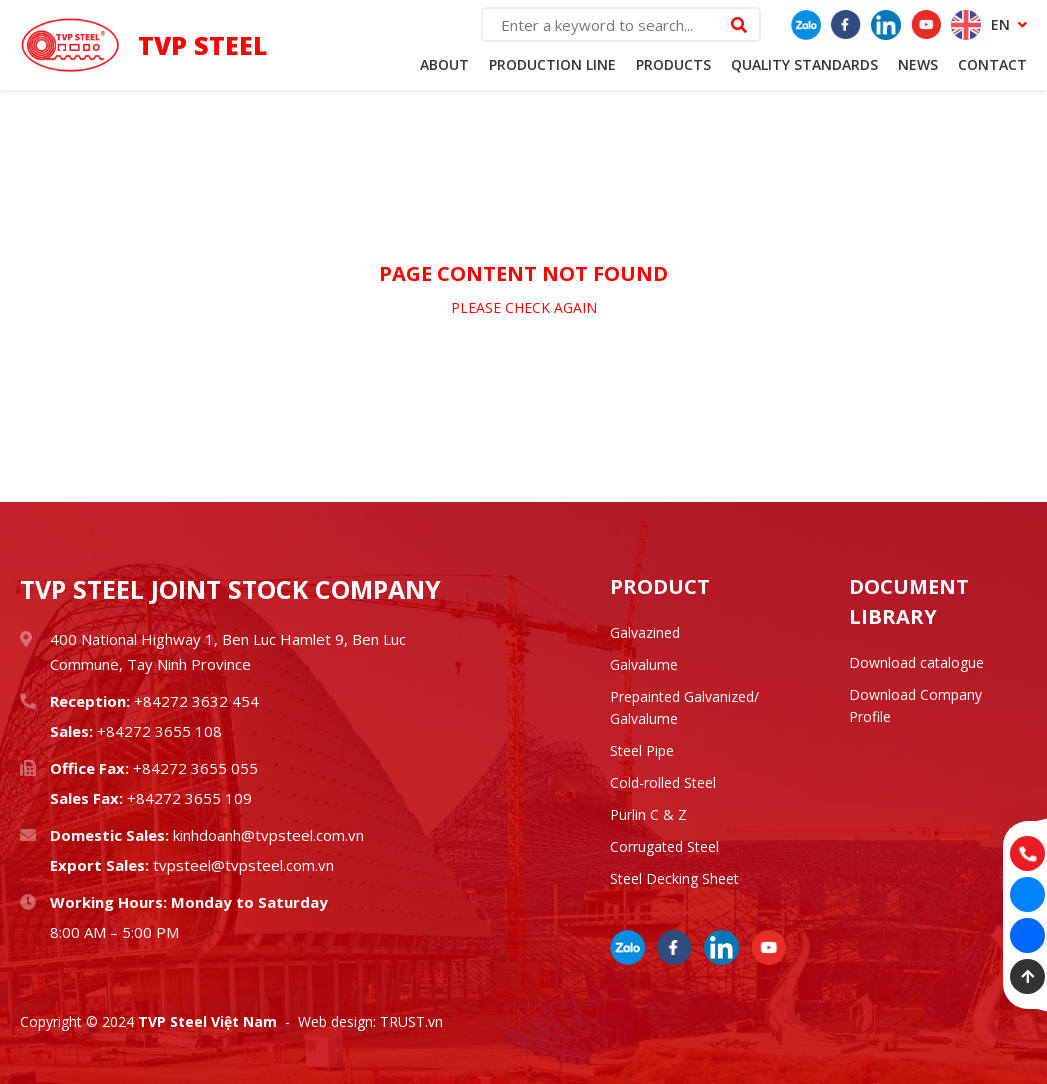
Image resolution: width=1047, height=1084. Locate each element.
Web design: (337, 1021)
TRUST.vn (411, 1021)
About (444, 64)
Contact (992, 64)
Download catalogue (916, 662)
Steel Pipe (642, 750)
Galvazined (645, 632)
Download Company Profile (915, 705)
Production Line (552, 64)
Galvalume (644, 664)
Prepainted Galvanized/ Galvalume (684, 707)
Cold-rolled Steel (663, 782)
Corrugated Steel (664, 846)
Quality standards (804, 64)
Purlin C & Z (648, 814)
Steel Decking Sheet (674, 878)
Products (673, 64)
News (918, 64)
